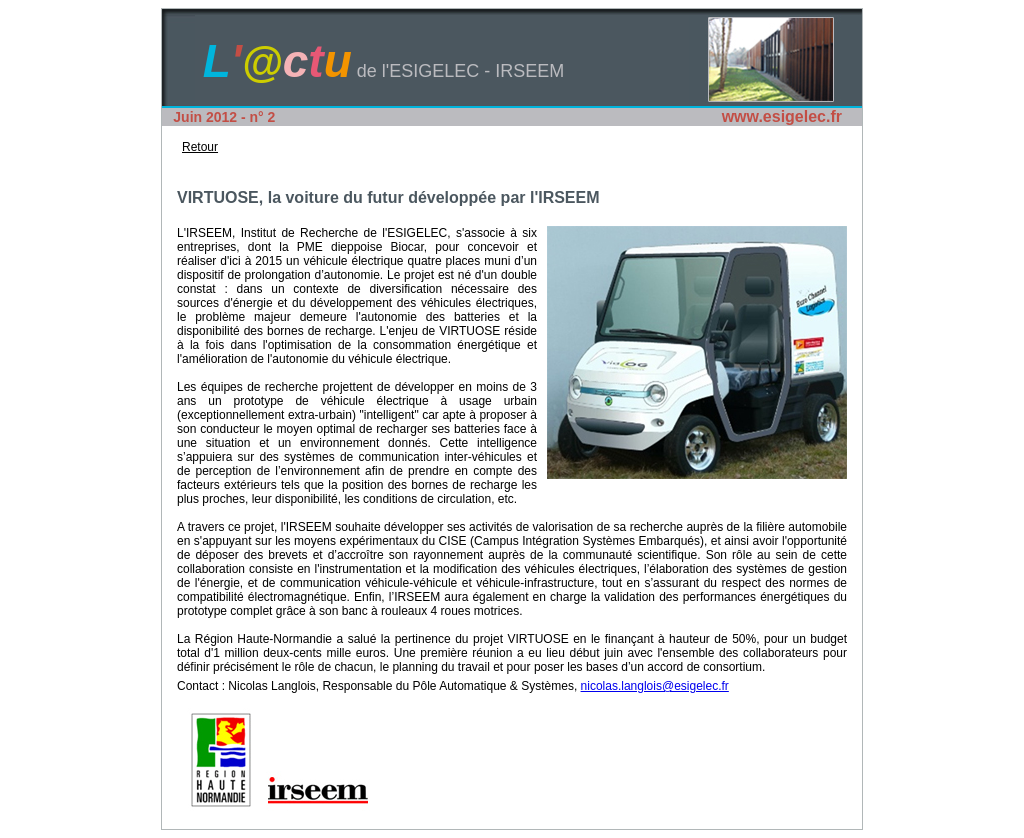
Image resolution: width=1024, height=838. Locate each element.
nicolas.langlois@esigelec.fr (655, 686)
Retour (200, 147)
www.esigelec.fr (782, 116)
